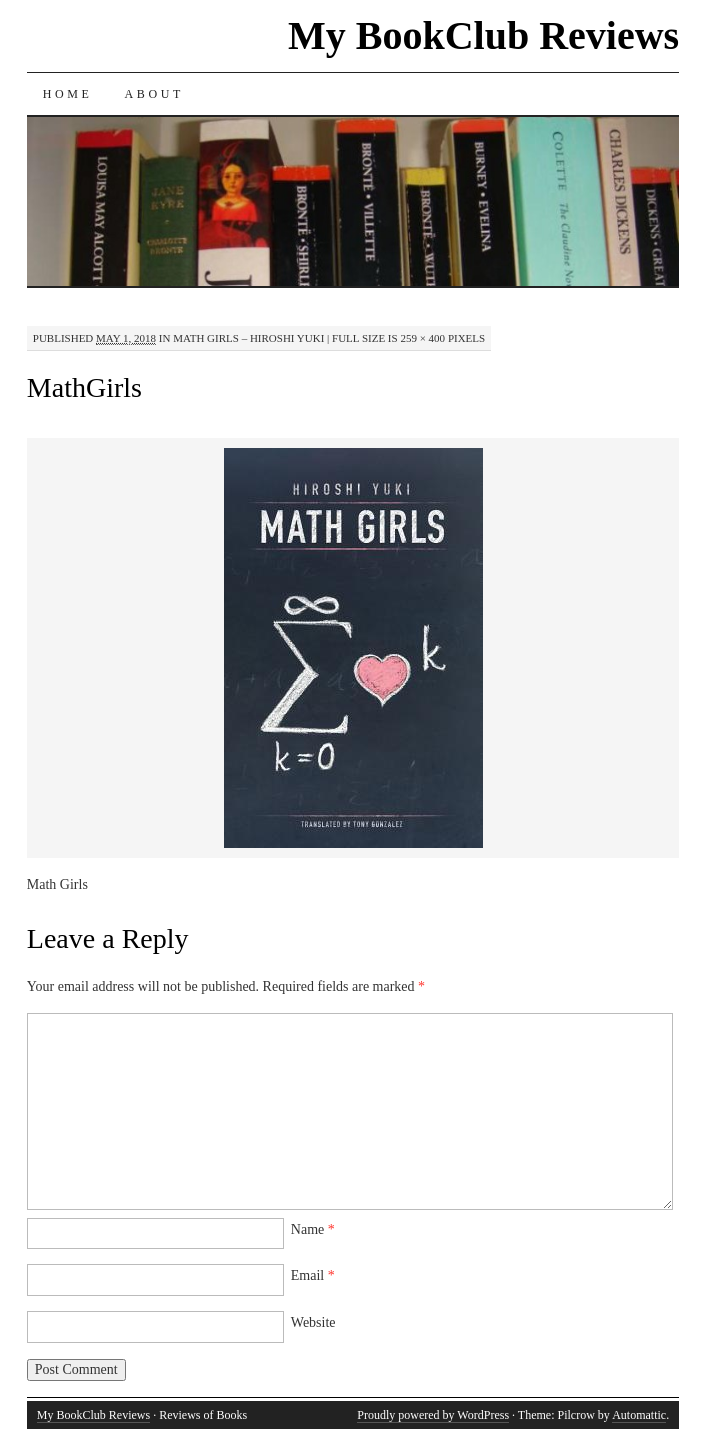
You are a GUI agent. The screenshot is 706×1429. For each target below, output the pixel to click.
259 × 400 (422, 338)
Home (68, 94)
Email (313, 1275)
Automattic (639, 1415)
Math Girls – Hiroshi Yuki (248, 338)
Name (313, 1229)
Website (313, 1322)
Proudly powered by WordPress (433, 1415)
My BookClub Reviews (483, 35)
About (154, 94)
